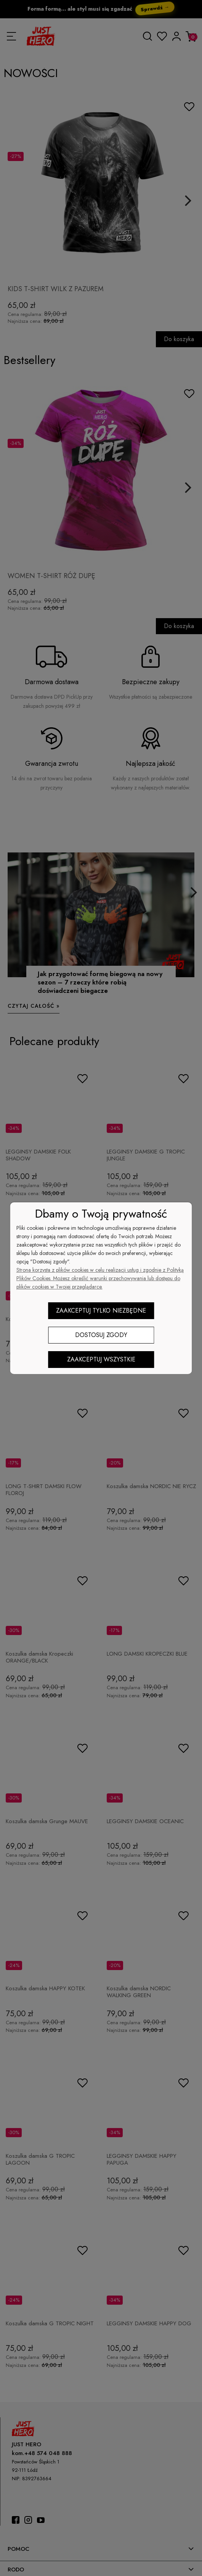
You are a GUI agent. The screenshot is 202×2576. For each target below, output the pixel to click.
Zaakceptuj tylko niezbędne (101, 1310)
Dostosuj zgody (101, 1335)
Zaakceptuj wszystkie (101, 1359)
